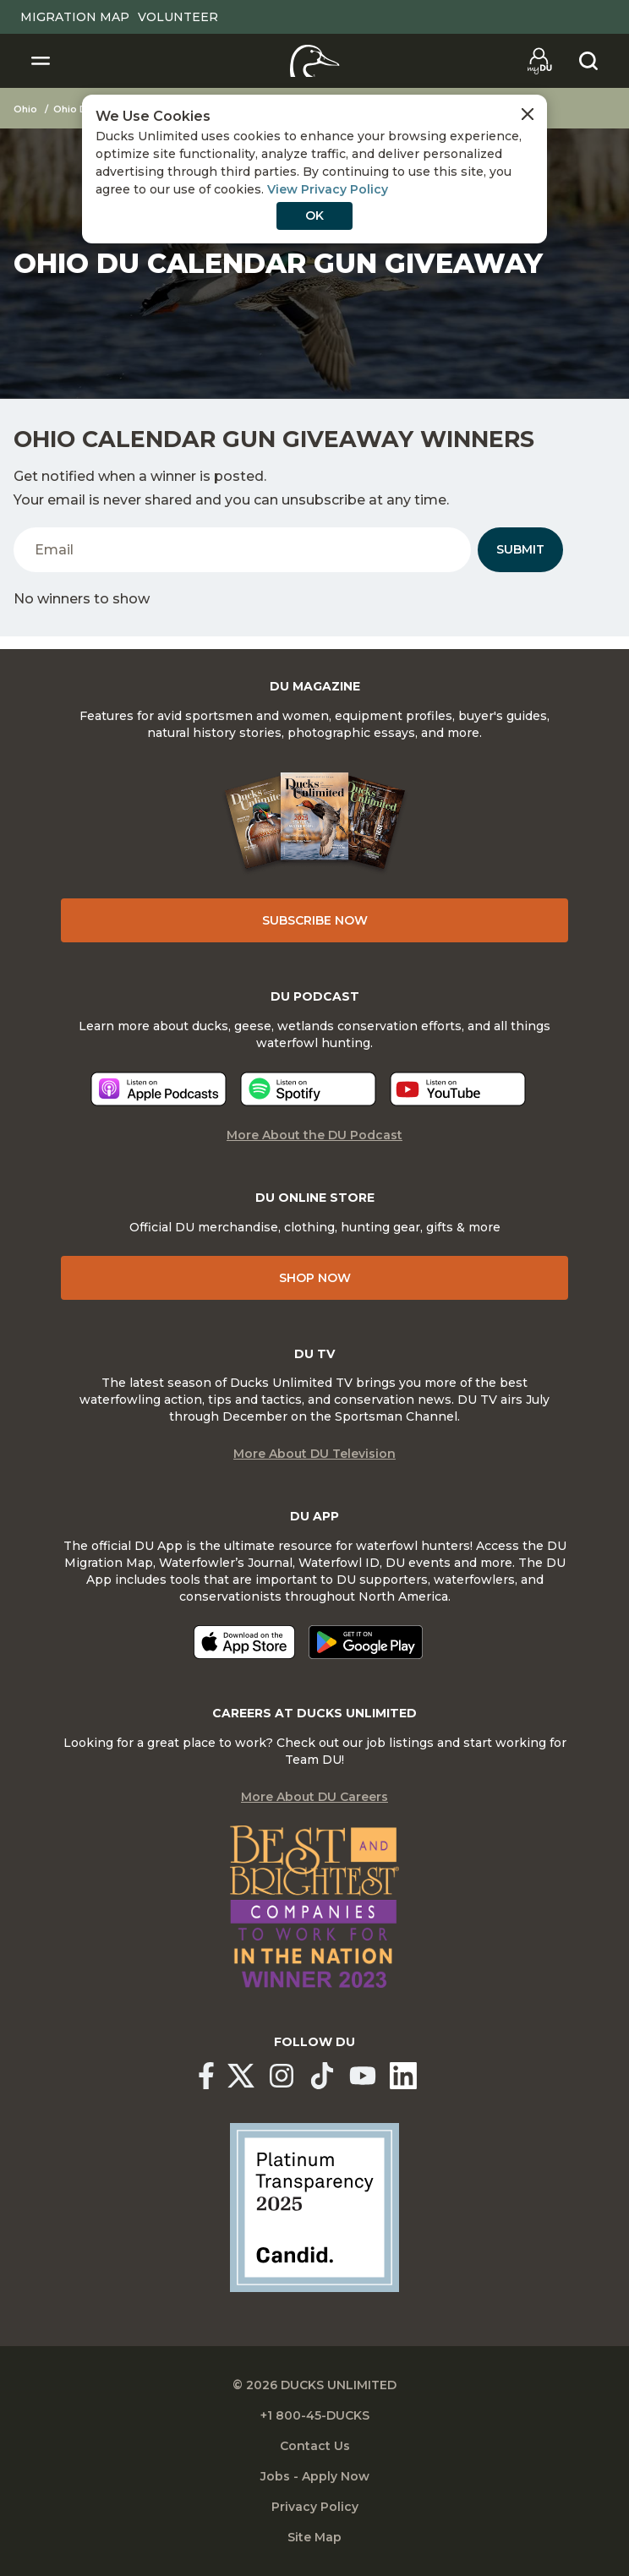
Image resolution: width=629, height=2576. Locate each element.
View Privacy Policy (327, 189)
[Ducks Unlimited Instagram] (281, 2075)
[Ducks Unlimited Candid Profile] (314, 2206)
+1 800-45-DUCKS (314, 2415)
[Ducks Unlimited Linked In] (403, 2075)
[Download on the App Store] (244, 1642)
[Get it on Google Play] (366, 1642)
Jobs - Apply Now (314, 2476)
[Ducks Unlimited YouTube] (362, 2075)
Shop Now (315, 1277)
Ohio (25, 109)
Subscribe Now (315, 920)
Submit (520, 549)
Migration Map (74, 17)
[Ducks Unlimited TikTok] (322, 2075)
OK (314, 215)
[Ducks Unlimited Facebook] (206, 2075)
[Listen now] (158, 1089)
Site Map (314, 2537)
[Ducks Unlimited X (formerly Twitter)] (240, 2075)
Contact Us (315, 2445)
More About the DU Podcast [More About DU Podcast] (314, 1135)
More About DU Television (314, 1453)
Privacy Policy (314, 2506)
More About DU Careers (314, 1796)
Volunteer (178, 17)
